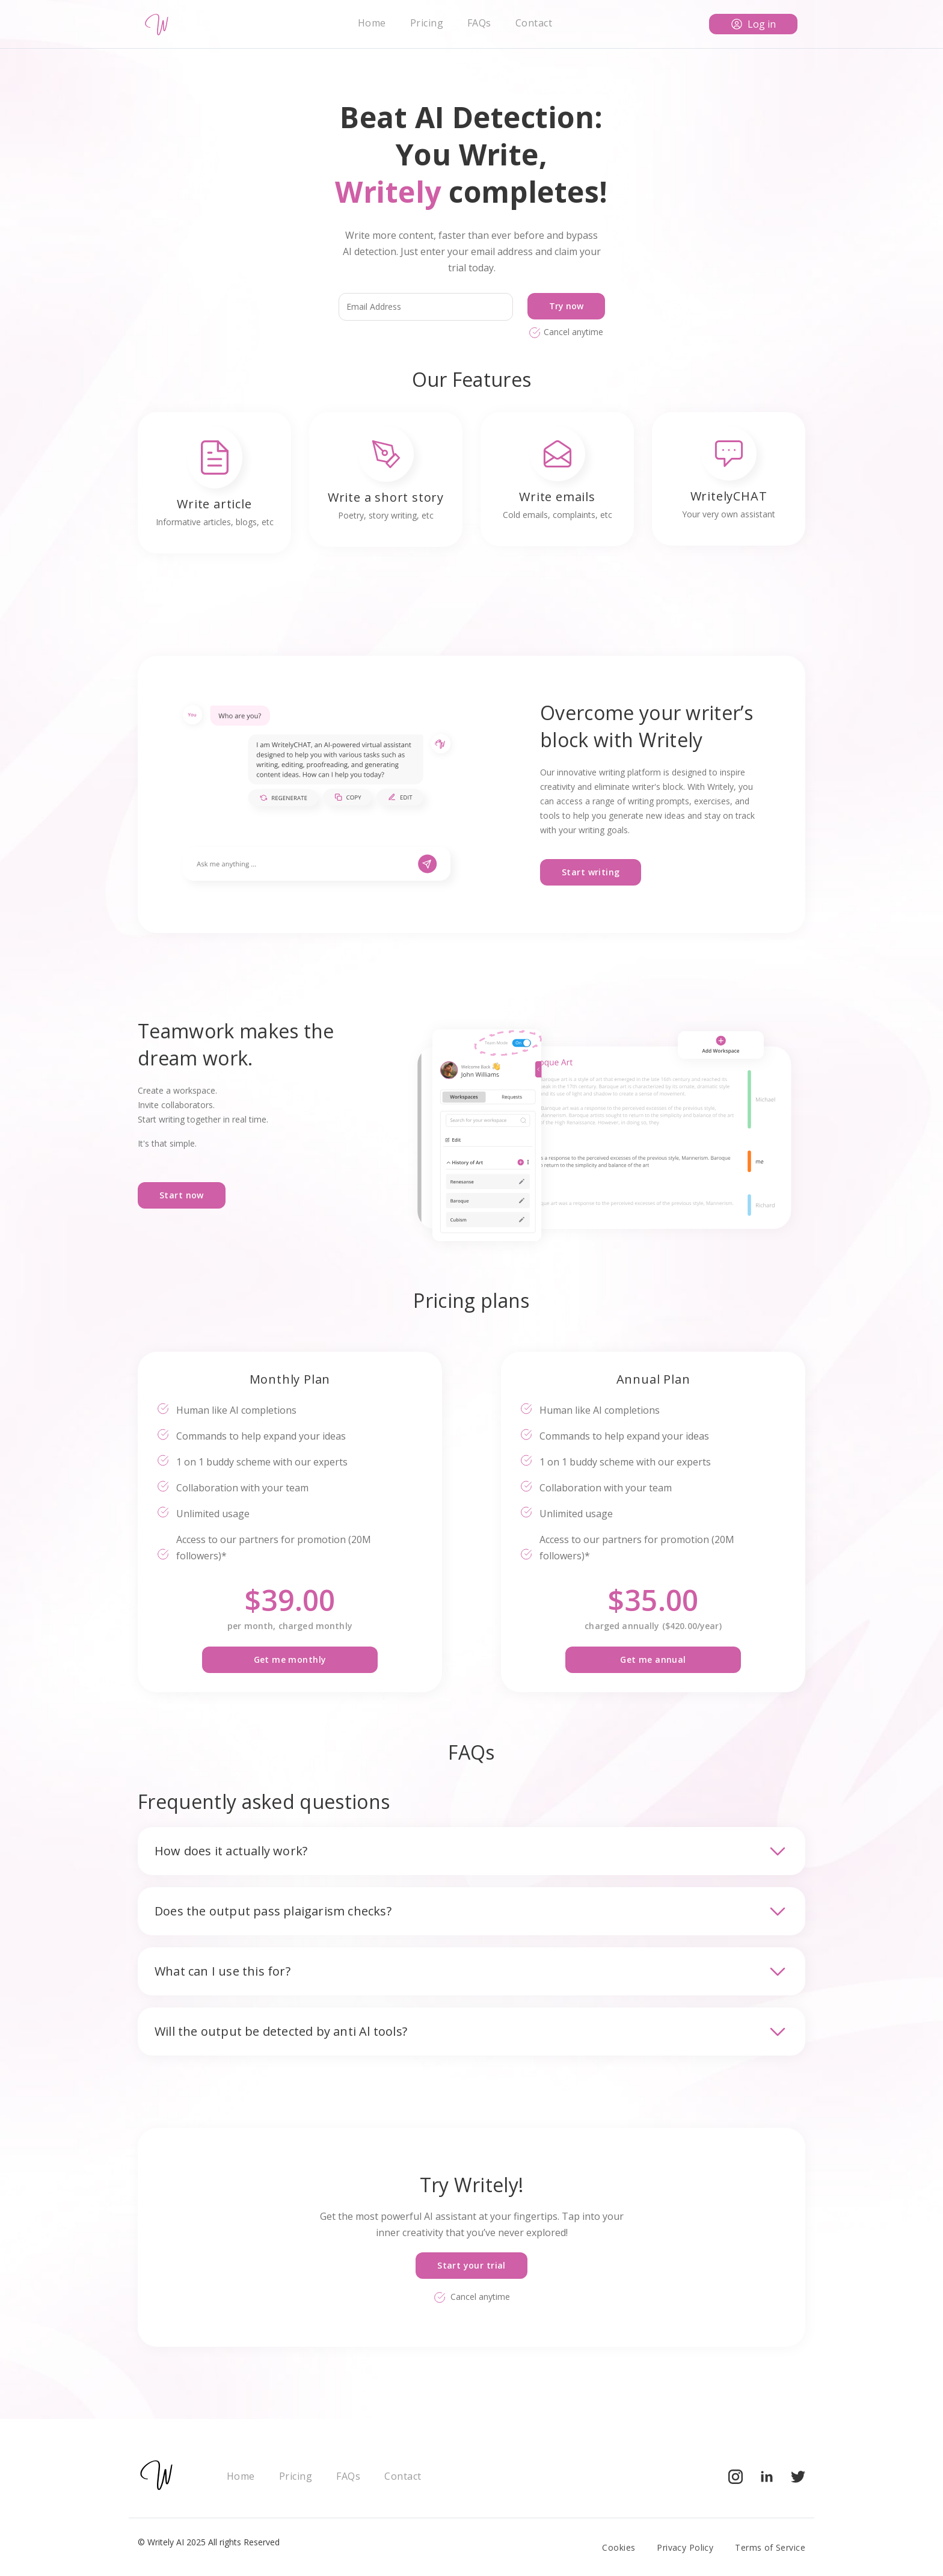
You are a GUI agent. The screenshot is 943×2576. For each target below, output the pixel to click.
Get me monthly (290, 1659)
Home (372, 22)
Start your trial (471, 2265)
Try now (566, 306)
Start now (181, 1195)
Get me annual (653, 1659)
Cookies (618, 2547)
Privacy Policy (685, 2547)
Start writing (590, 872)
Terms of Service (770, 2547)
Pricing (426, 22)
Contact (533, 22)
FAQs (479, 22)
